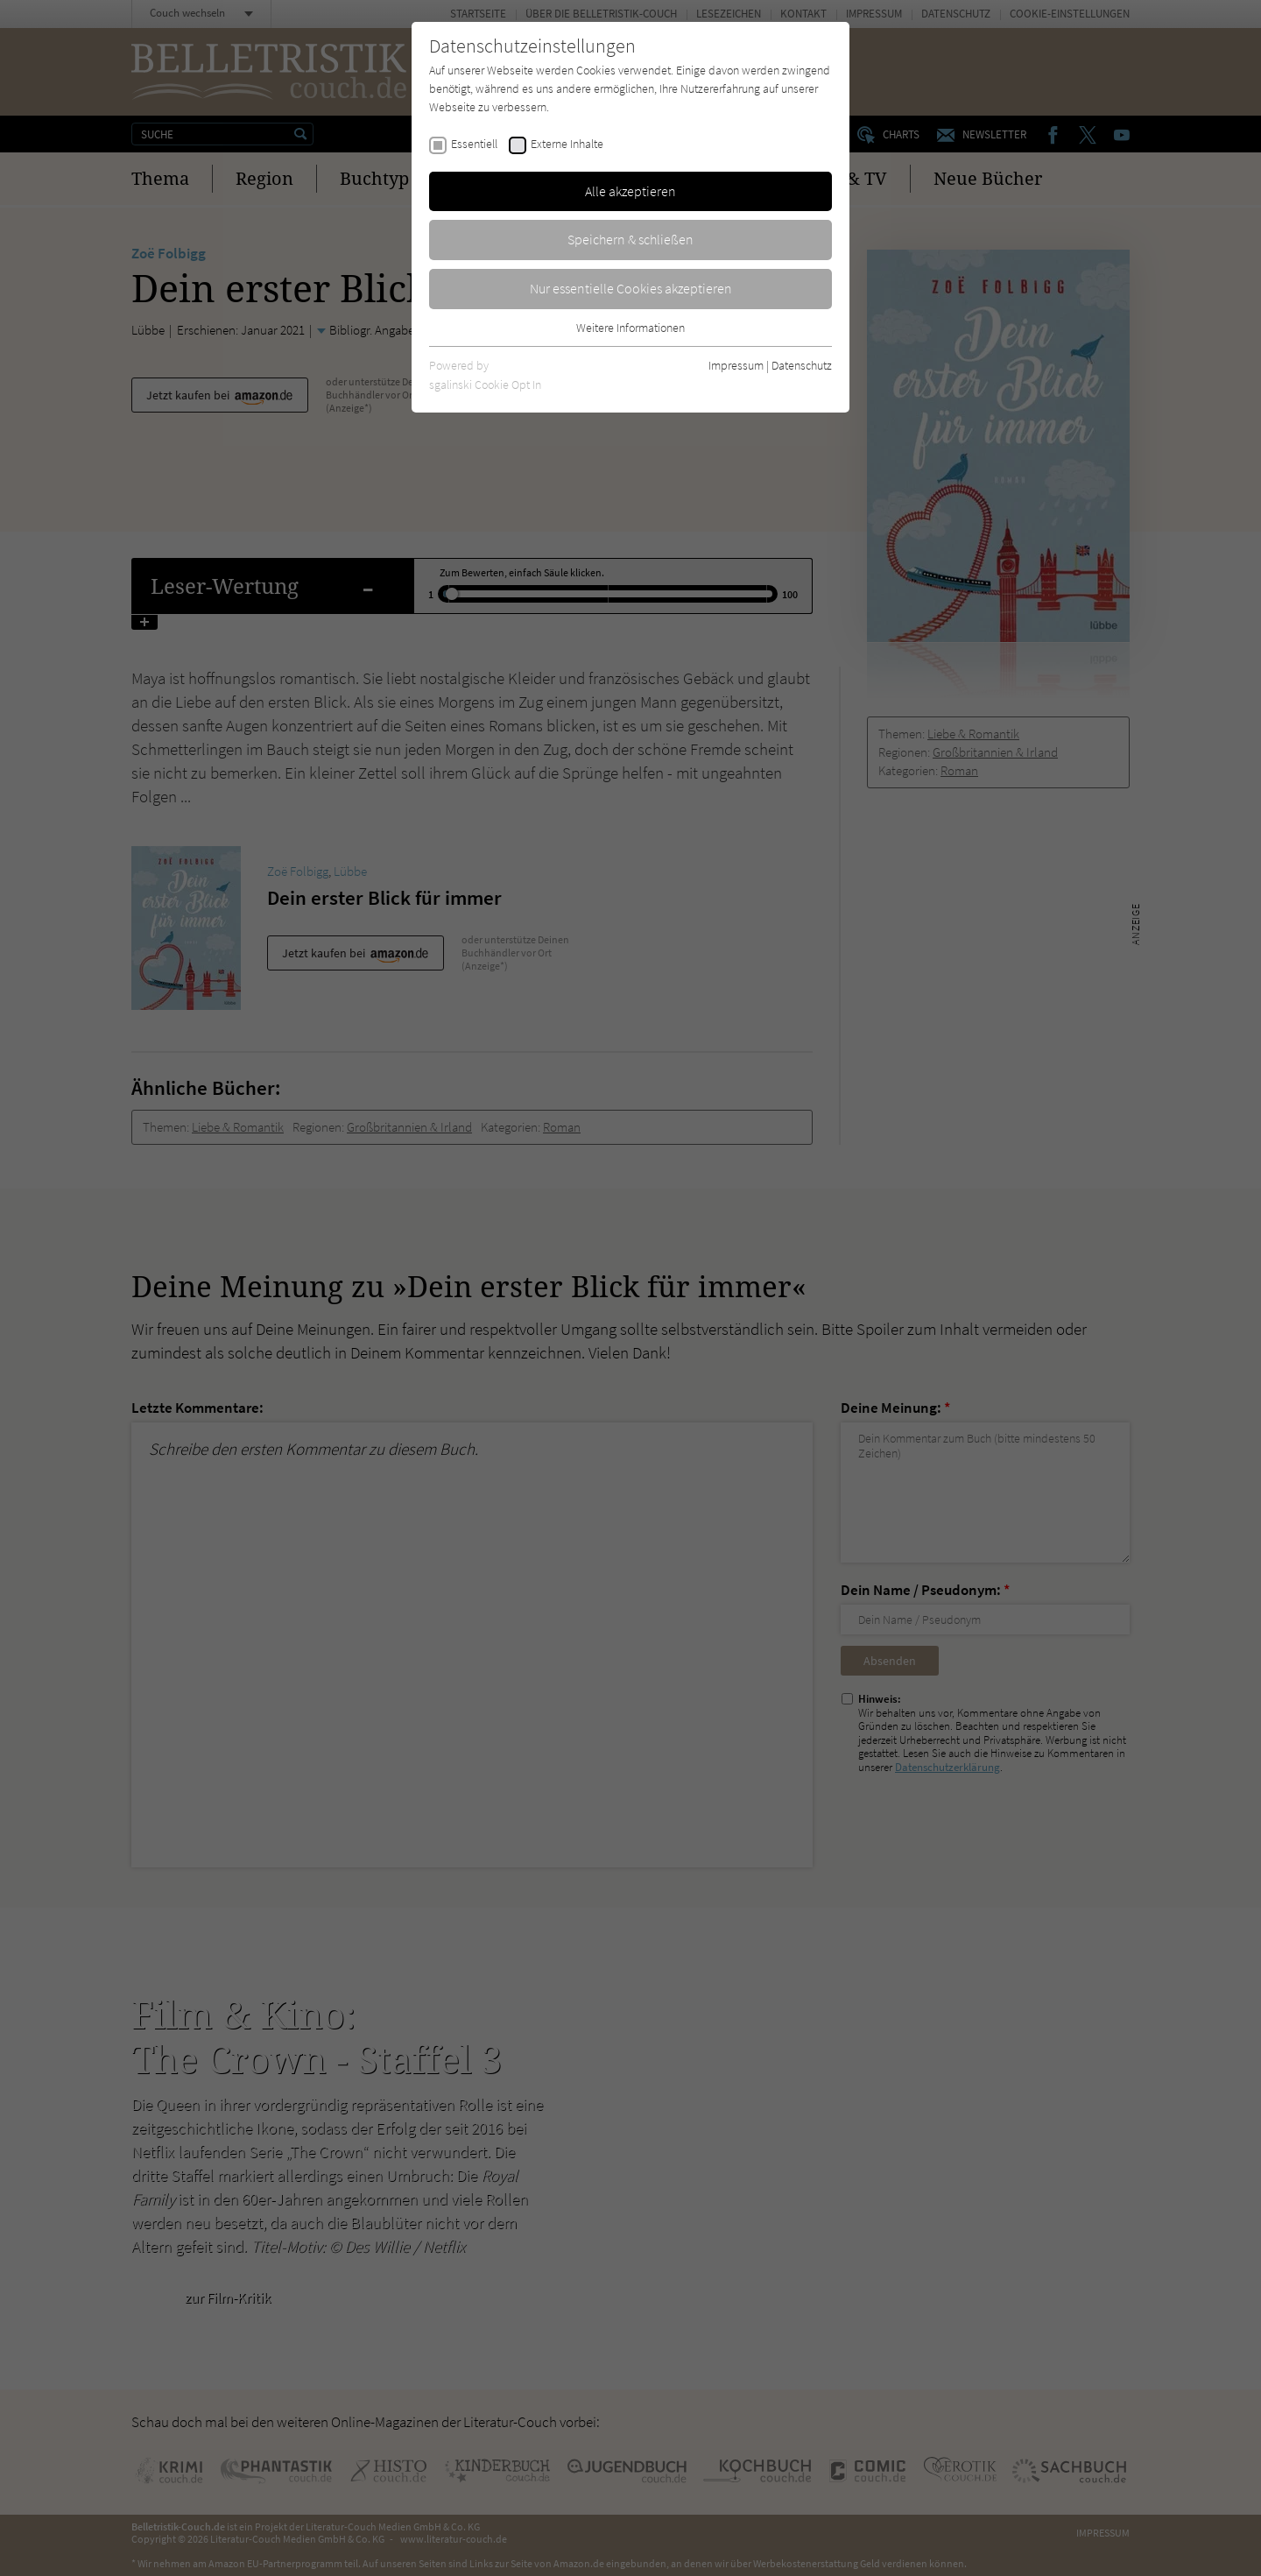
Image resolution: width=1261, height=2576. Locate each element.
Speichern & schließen (630, 239)
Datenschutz (801, 365)
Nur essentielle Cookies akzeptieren (631, 288)
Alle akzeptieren (630, 191)
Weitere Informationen (630, 327)
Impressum (736, 365)
